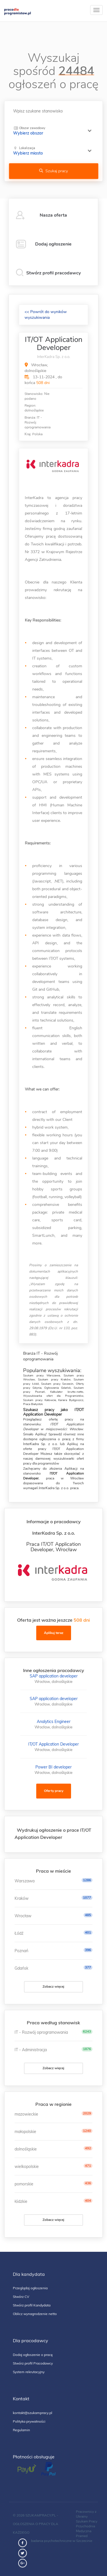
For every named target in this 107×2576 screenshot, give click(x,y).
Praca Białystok (33, 1404)
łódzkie (21, 2201)
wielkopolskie (27, 2166)
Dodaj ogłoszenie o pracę (33, 2355)
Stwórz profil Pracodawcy (33, 2363)
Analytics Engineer (53, 1721)
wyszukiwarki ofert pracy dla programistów (53, 1461)
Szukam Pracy (86, 2521)
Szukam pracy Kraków (54, 1380)
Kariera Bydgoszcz (70, 1400)
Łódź (19, 1933)
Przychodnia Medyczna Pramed (85, 2531)
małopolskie (25, 2131)
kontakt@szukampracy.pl (32, 2413)
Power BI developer (53, 1767)
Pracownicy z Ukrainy (86, 2514)
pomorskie (24, 2184)
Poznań (21, 1950)
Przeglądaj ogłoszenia (30, 2288)
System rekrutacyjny (29, 2372)
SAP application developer (54, 1676)
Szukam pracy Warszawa (41, 1376)
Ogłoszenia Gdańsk (57, 1388)
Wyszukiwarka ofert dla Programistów (53, 1396)
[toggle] (96, 10)
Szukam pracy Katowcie (39, 1400)
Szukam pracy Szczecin (57, 1384)
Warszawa (25, 1880)
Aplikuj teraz (53, 1633)
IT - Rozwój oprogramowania (41, 2032)
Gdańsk (21, 1968)
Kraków (22, 1898)
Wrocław (23, 1915)
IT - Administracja (31, 2049)
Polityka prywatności (29, 2421)
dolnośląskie (26, 2149)
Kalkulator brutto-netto (66, 1392)
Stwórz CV (21, 2296)
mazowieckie (26, 2114)
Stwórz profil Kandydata (32, 2305)
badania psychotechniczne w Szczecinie (61, 2541)
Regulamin (21, 2430)
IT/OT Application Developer (53, 1744)
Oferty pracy (53, 1790)
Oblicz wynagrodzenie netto (35, 2314)
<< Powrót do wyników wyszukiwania (46, 314)
